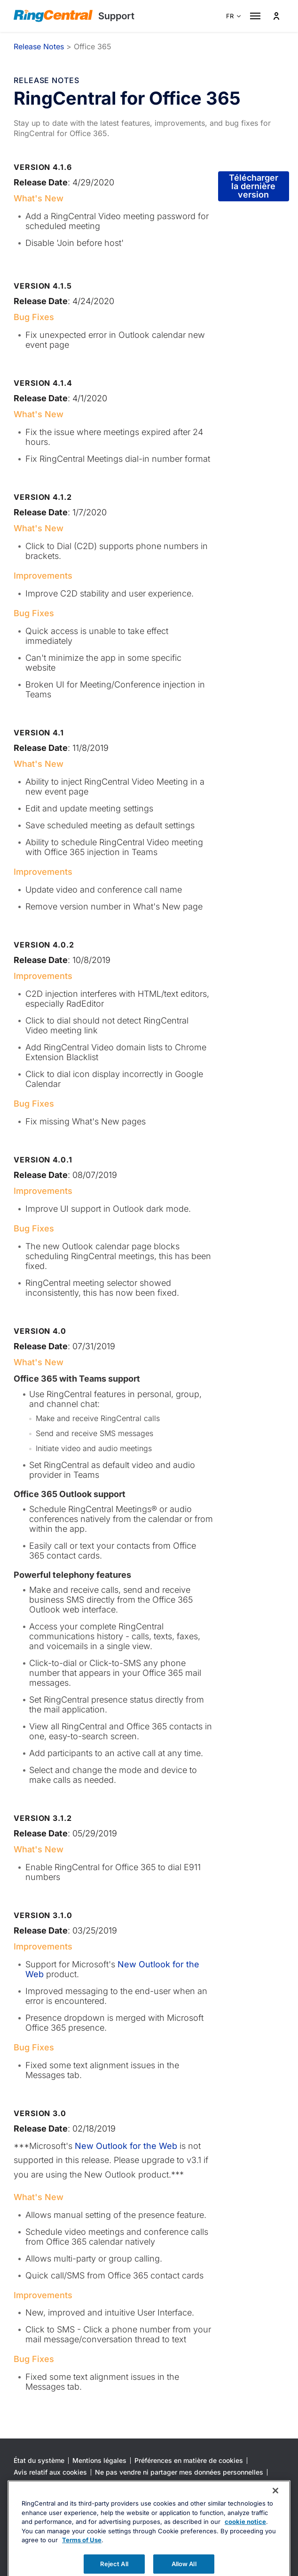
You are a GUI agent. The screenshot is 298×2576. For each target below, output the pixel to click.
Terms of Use (82, 2568)
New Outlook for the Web (124, 2146)
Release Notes (39, 46)
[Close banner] (275, 2518)
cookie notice (245, 2549)
